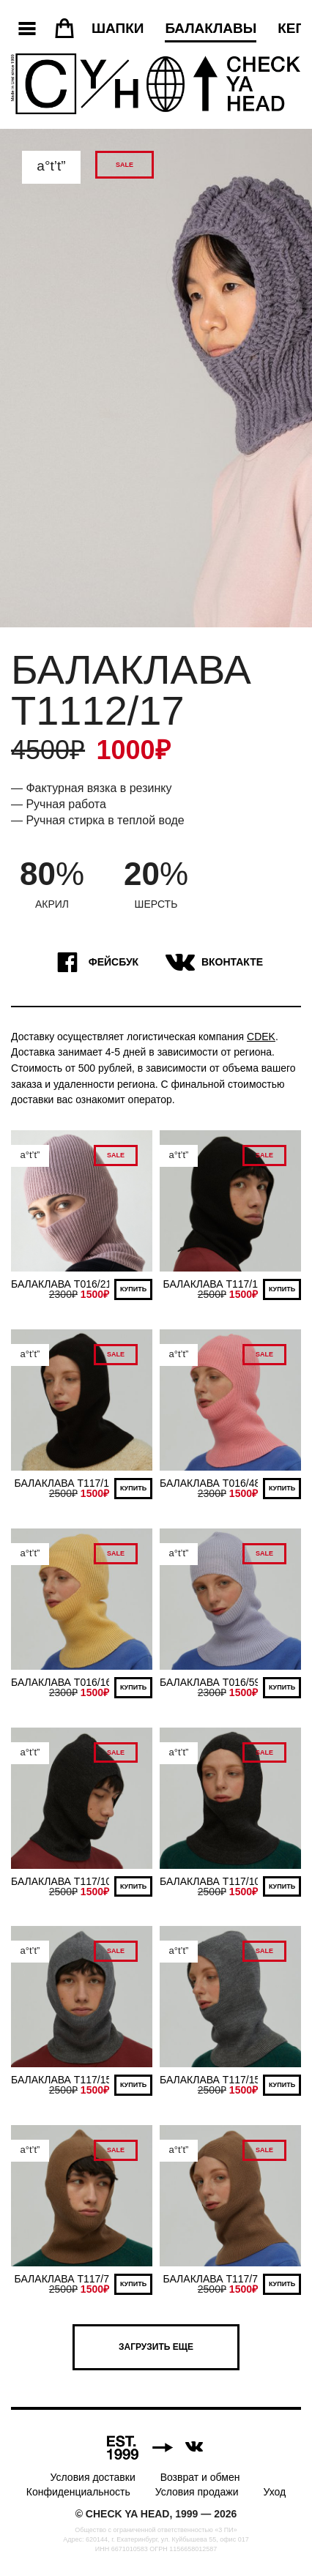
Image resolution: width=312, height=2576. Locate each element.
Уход (274, 2492)
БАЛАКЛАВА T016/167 (64, 1682)
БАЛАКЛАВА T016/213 (64, 1284)
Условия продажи (197, 2492)
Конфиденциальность (78, 2492)
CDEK (261, 1036)
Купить (133, 1289)
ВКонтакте (212, 962)
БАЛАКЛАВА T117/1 (210, 1284)
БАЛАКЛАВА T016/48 (210, 1483)
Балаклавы (210, 28)
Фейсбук (93, 962)
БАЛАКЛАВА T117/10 (61, 1881)
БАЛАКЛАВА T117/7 (62, 2279)
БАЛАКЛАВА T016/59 (210, 1682)
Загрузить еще (156, 2347)
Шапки (118, 28)
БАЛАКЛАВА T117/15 (61, 2080)
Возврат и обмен (200, 2477)
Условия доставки (93, 2477)
